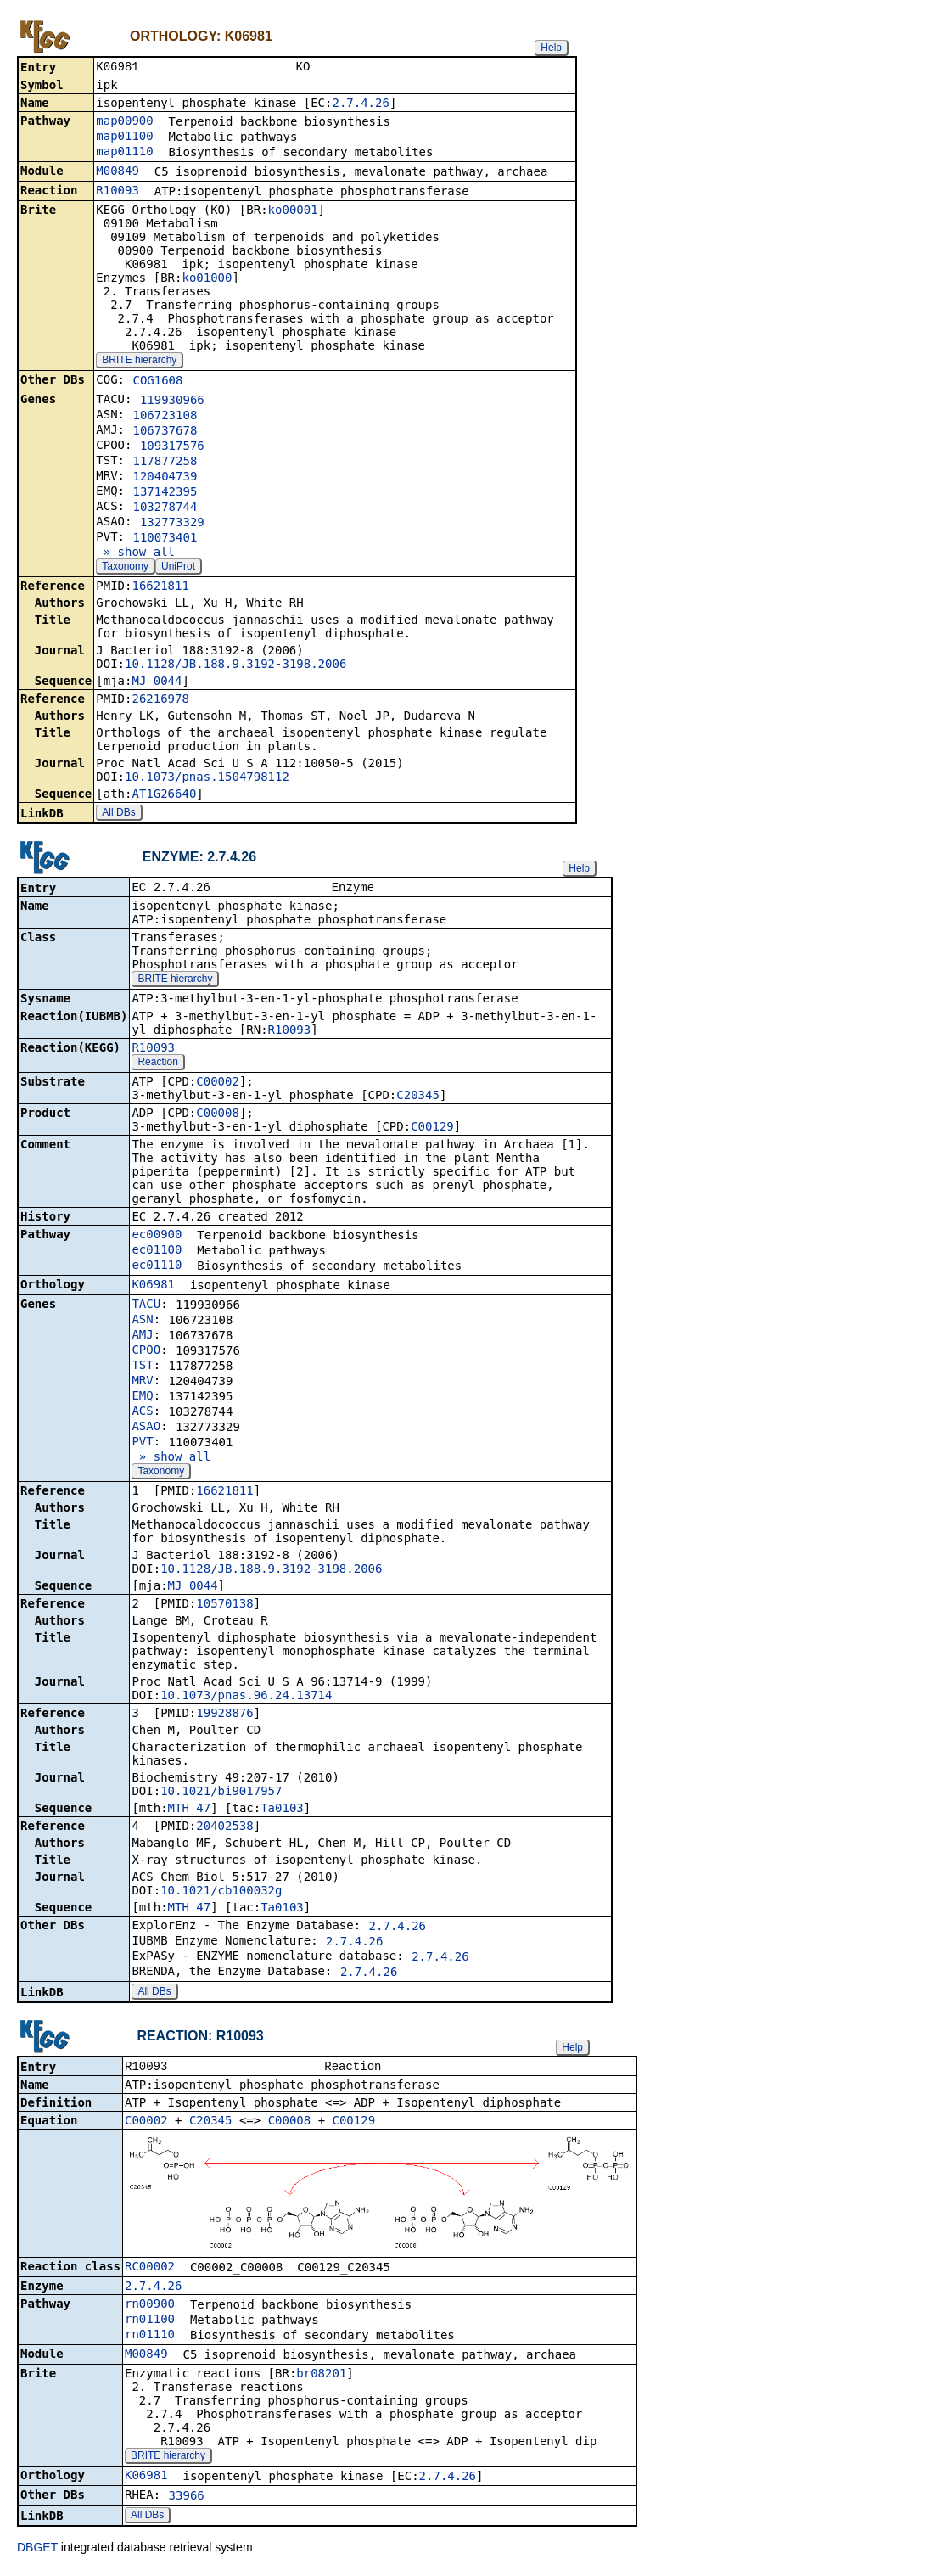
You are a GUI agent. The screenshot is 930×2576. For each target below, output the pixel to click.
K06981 (153, 1287)
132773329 (172, 523)
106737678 (164, 432)
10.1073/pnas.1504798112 (207, 778)
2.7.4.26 (360, 104)
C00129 (432, 1129)
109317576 (172, 447)
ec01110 (157, 1268)
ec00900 (157, 1237)
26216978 (160, 700)
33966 (186, 2500)
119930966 (172, 401)
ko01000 (207, 279)
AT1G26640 (164, 795)
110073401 (164, 539)
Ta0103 (282, 1811)
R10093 (117, 192)
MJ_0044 (157, 682)
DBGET (37, 2552)
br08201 (321, 2378)
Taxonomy (125, 568)
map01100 (124, 137)
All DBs (118, 814)
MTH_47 (189, 1811)
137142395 (164, 493)
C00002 (217, 1085)
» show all (135, 553)
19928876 (224, 1716)
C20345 (418, 1098)
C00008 (217, 1116)
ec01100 (157, 1253)
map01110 (124, 153)
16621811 (160, 587)
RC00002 (150, 2271)
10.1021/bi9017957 (221, 1794)
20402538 (224, 1829)
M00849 (117, 172)
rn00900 (150, 2308)
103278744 (164, 508)
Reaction (157, 1065)
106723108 (164, 417)
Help (551, 47)
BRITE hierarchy (139, 362)
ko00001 (293, 211)
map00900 (124, 122)
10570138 (224, 1607)
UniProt (178, 568)
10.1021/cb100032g (221, 1893)
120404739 (164, 478)
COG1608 (157, 382)
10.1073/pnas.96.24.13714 (246, 1698)
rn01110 (150, 2339)
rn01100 (150, 2324)
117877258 (164, 462)
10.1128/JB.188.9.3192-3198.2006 (235, 665)
